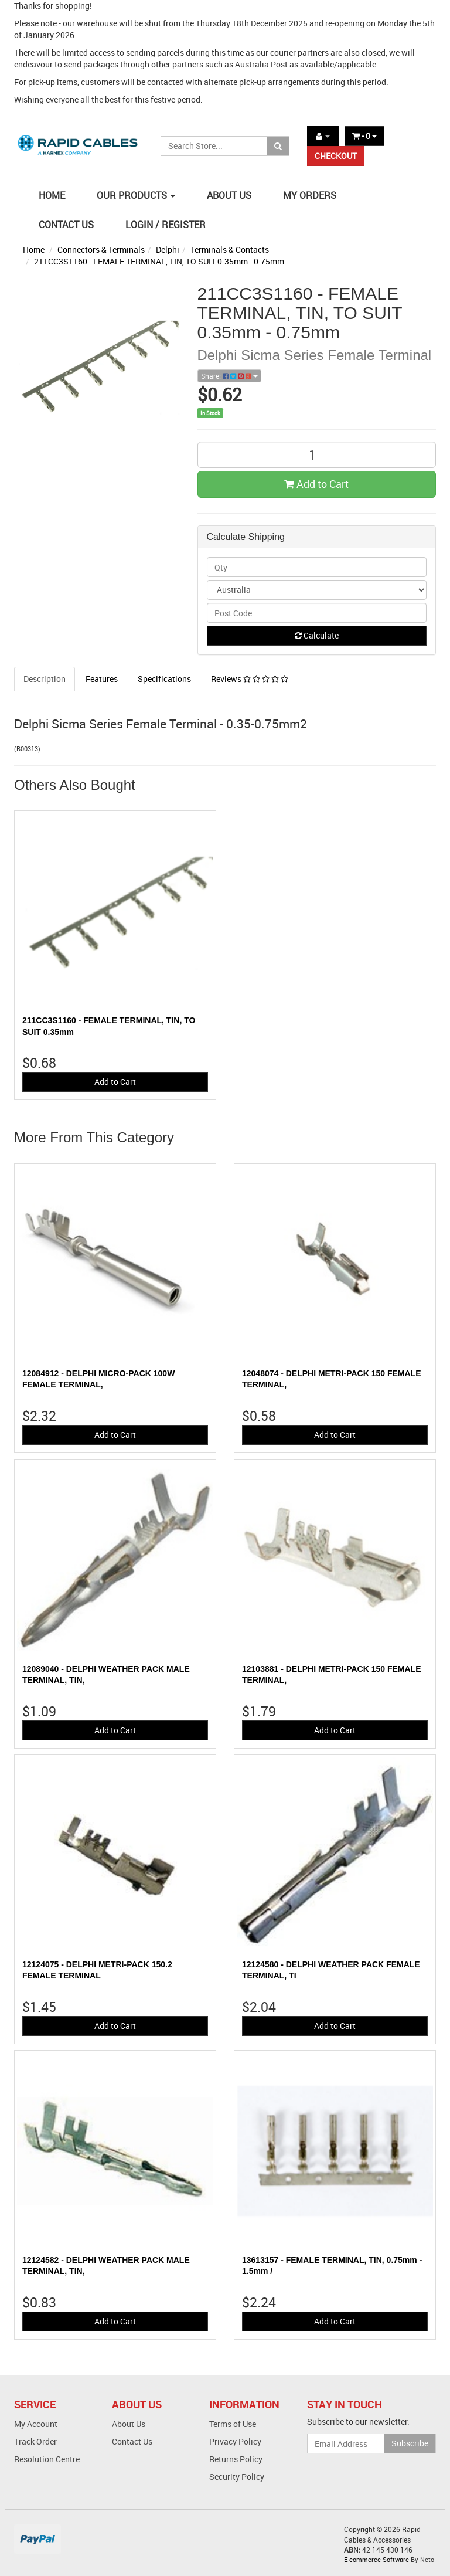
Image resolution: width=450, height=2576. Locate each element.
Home (34, 249)
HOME (52, 195)
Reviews (249, 678)
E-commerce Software (376, 2559)
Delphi (167, 249)
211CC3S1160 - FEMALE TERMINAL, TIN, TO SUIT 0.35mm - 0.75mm (159, 261)
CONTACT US (66, 224)
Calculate (317, 635)
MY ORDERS (309, 195)
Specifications (164, 678)
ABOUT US (229, 195)
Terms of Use (232, 2423)
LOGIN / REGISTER (165, 224)
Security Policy (236, 2476)
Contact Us (132, 2441)
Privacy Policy (235, 2441)
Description (44, 678)
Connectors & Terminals (101, 249)
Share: (229, 376)
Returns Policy (235, 2459)
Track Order (35, 2441)
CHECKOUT (336, 155)
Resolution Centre (47, 2459)
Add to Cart (316, 484)
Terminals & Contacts (229, 249)
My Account (35, 2423)
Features (102, 678)
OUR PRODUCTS (136, 195)
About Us (128, 2423)
